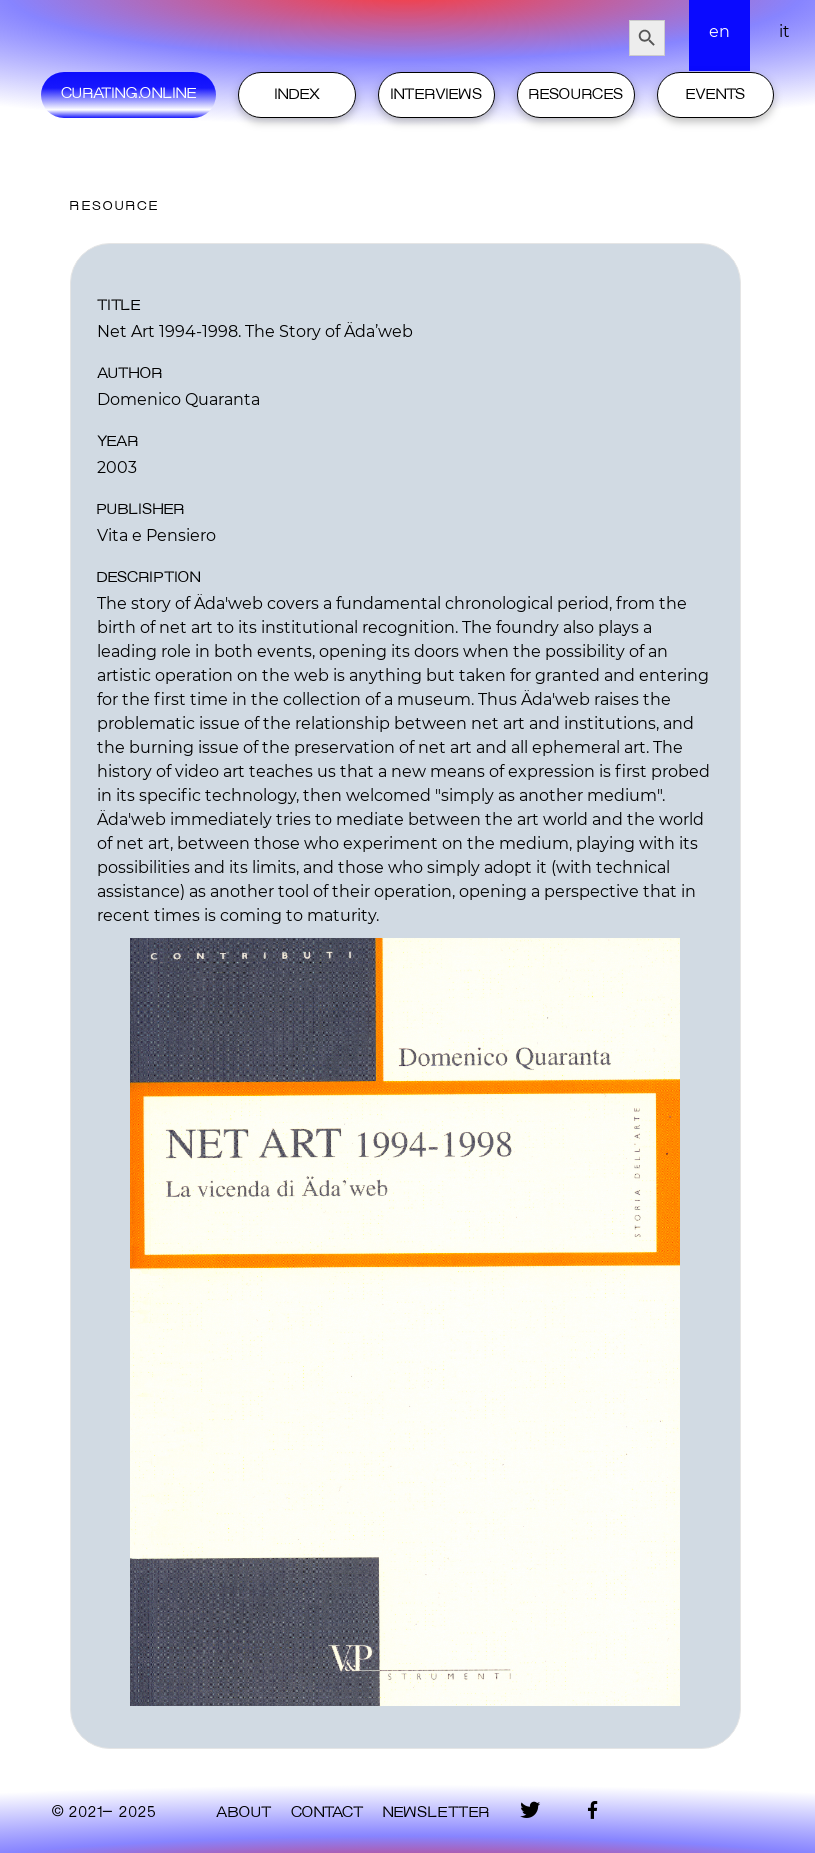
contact (327, 1813)
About (243, 1813)
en (719, 31)
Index (297, 95)
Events (715, 95)
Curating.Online (128, 94)
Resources (576, 95)
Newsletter (436, 1813)
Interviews (436, 95)
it (784, 31)
